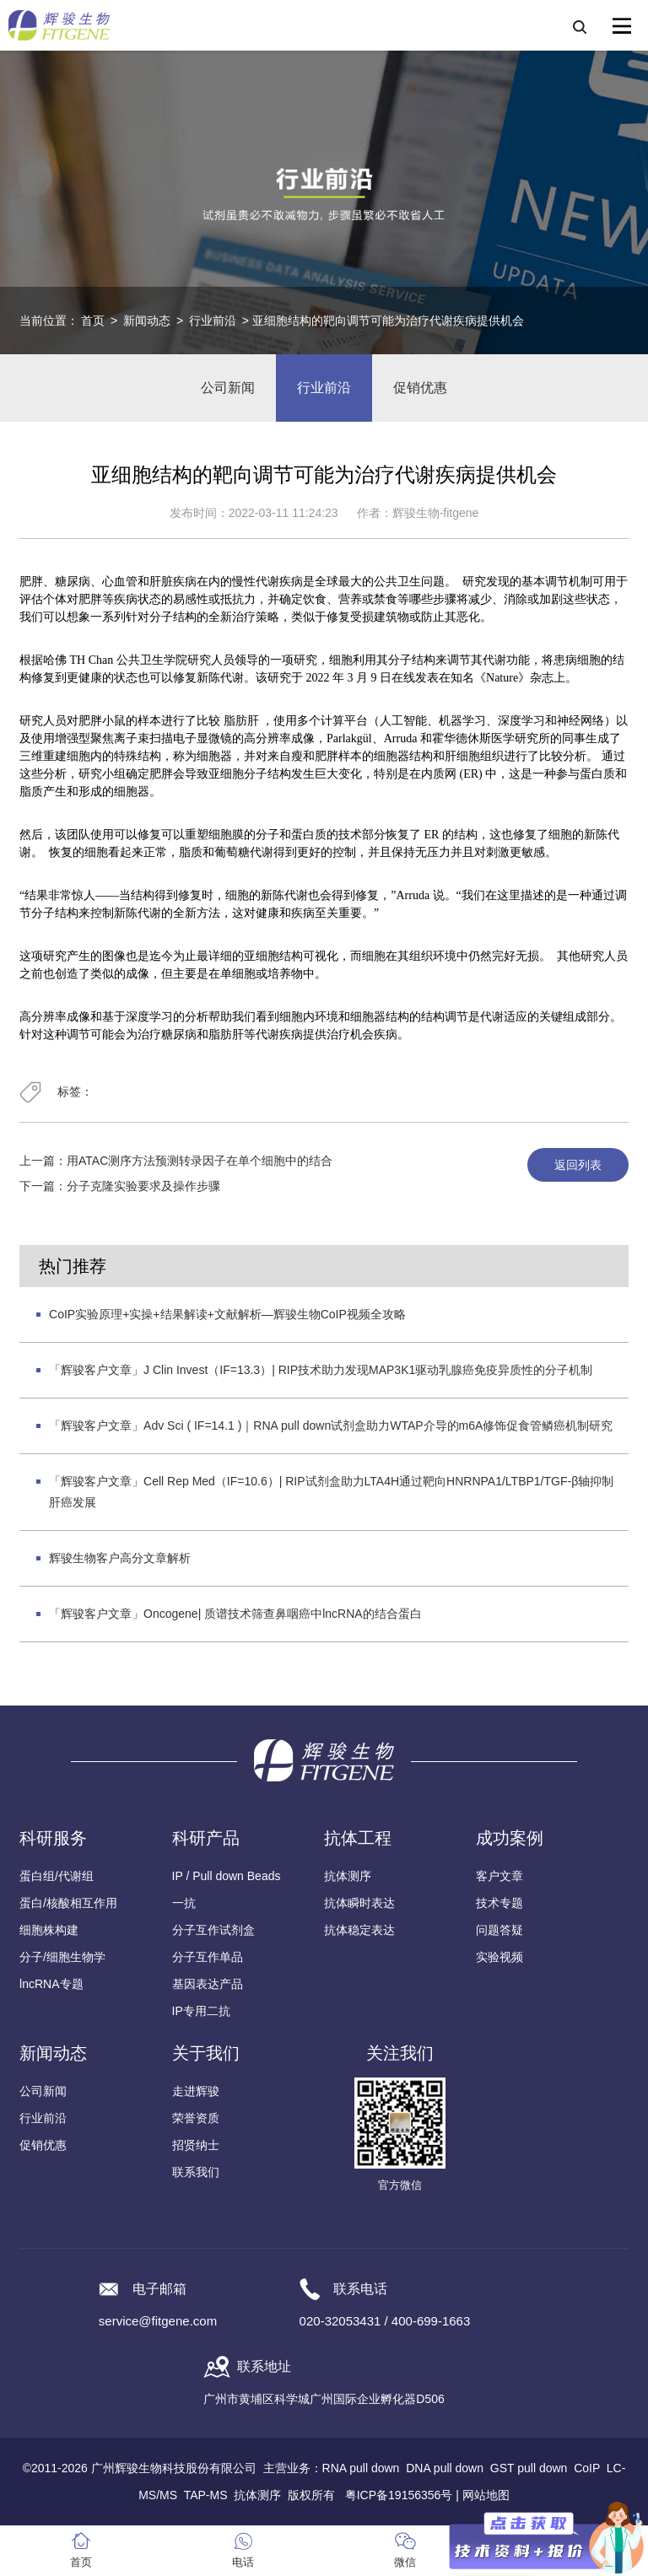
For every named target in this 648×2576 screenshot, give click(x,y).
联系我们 (195, 2172)
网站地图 (486, 2495)
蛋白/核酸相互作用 (68, 1903)
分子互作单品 (207, 1957)
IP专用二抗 (201, 2011)
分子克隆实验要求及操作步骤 (143, 1186)
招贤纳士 (195, 2145)
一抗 (184, 1903)
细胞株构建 (48, 1930)
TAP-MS (206, 2495)
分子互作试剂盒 (213, 1930)
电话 (243, 2562)
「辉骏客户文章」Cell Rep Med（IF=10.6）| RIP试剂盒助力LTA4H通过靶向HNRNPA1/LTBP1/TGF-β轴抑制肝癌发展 (331, 1491)
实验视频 (499, 1957)
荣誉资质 (195, 2118)
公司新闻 (228, 387)
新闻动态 (146, 320)
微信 (405, 2562)
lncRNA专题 (51, 1984)
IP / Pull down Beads (226, 1876)
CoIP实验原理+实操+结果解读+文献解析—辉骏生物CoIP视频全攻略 (227, 1314)
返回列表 (578, 1165)
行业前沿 (212, 320)
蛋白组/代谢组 (56, 1876)
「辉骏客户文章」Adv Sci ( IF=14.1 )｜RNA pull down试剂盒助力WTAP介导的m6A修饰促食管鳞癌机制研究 (331, 1425)
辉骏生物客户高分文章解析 (120, 1558)
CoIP (587, 2468)
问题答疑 (499, 1930)
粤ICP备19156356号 (399, 2495)
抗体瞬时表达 (359, 1903)
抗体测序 (347, 1876)
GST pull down (529, 2468)
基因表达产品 (207, 1984)
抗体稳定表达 (359, 1930)
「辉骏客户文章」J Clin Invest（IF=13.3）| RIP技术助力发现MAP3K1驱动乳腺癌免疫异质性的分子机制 (320, 1370)
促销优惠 (420, 387)
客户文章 (499, 1876)
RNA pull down (361, 2468)
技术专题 (499, 1903)
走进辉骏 (195, 2091)
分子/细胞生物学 (62, 1957)
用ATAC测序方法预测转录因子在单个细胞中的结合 (199, 1160)
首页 (93, 320)
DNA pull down (444, 2468)
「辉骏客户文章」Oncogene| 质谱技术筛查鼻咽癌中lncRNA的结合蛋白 (235, 1613)
